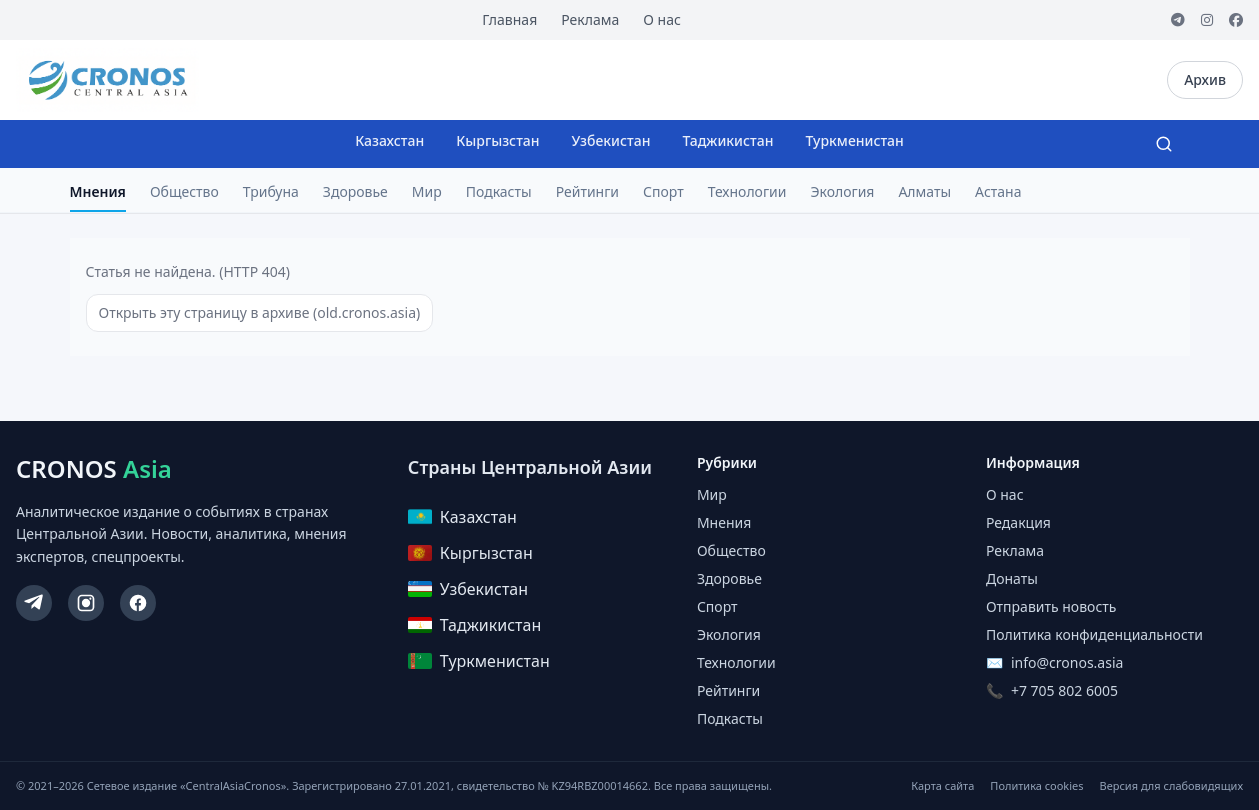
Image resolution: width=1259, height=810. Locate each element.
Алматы (924, 191)
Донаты (1012, 578)
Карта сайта (942, 785)
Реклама (590, 19)
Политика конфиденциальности (1094, 634)
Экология (842, 191)
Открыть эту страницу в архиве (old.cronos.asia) (260, 312)
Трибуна (271, 191)
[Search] (1164, 144)
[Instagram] (1207, 20)
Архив (1205, 79)
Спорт (663, 191)
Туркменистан (854, 140)
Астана (998, 191)
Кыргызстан (497, 140)
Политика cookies (1036, 785)
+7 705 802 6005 (1064, 690)
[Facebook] (1236, 20)
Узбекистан (611, 140)
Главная (509, 19)
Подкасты (499, 191)
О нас (662, 19)
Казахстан (389, 140)
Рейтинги (587, 191)
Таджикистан (727, 140)
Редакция (1018, 522)
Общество (184, 191)
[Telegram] (1178, 20)
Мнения (98, 191)
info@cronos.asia (1067, 662)
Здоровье (355, 191)
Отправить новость (1051, 606)
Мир (427, 191)
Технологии (747, 191)
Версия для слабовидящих (1171, 785)
